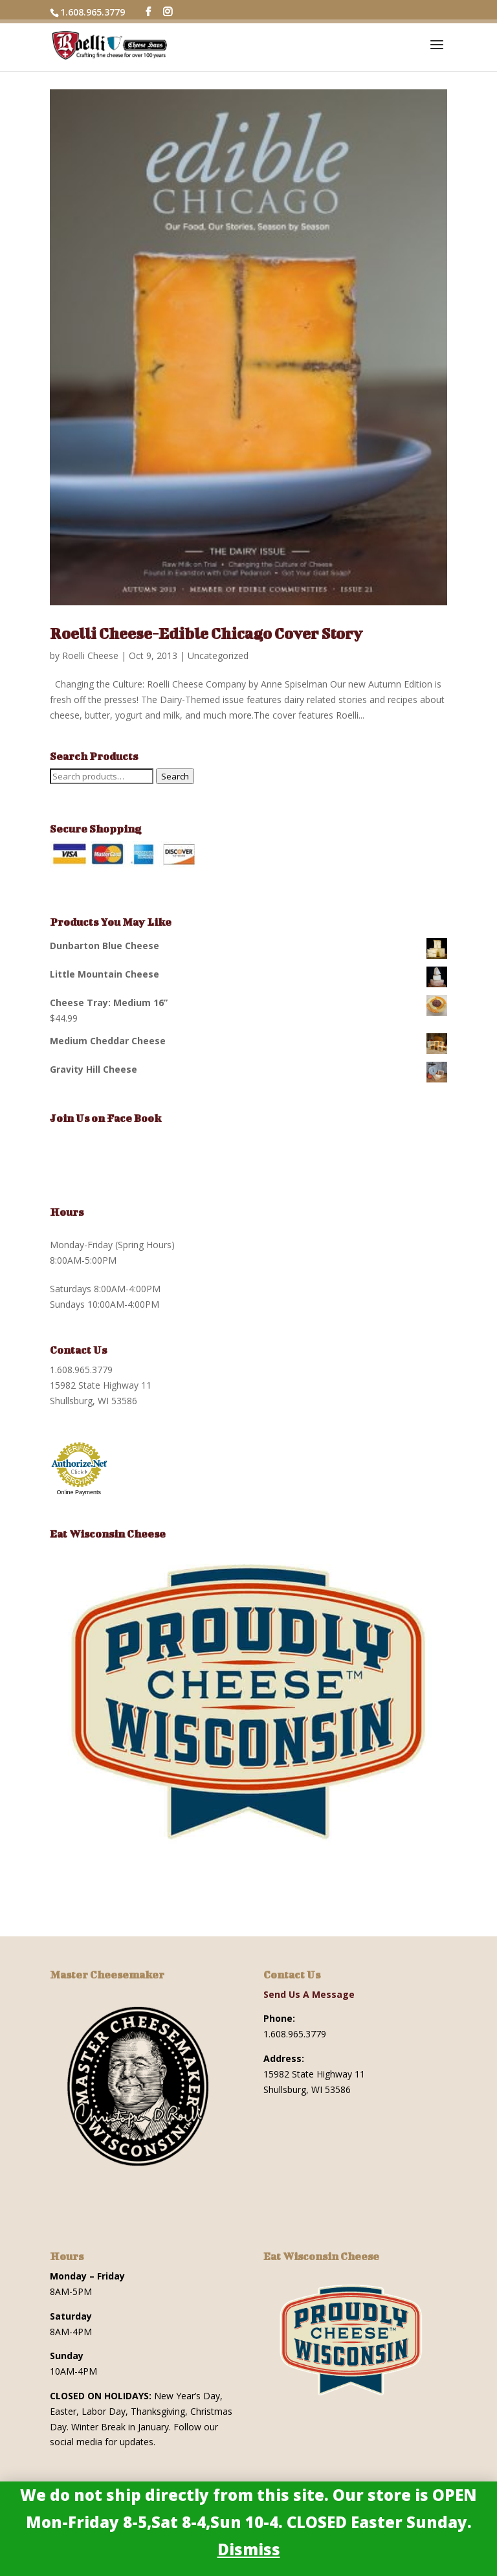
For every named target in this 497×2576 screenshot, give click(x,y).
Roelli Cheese (90, 655)
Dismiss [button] (248, 2549)
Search (175, 776)
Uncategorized (218, 655)
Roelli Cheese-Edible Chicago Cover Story (206, 633)
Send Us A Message (309, 1994)
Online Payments (79, 1492)
